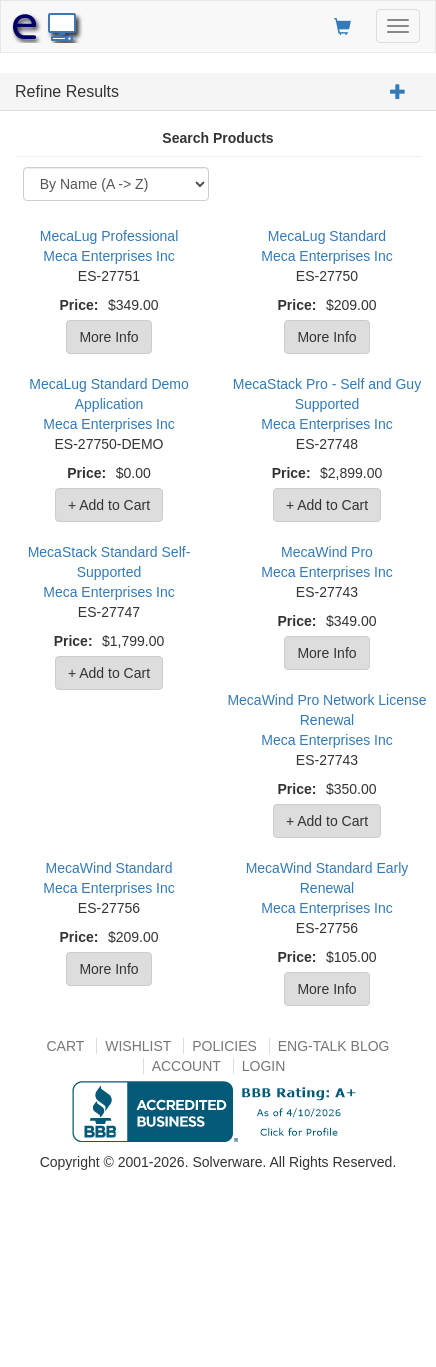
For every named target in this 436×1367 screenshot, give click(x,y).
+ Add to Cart (109, 505)
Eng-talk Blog (334, 1046)
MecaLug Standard (327, 236)
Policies (224, 1046)
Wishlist (138, 1046)
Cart (65, 1046)
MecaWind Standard (109, 868)
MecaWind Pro (327, 552)
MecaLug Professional (109, 236)
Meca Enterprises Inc (109, 256)
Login (264, 1066)
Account (186, 1066)
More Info (108, 337)
